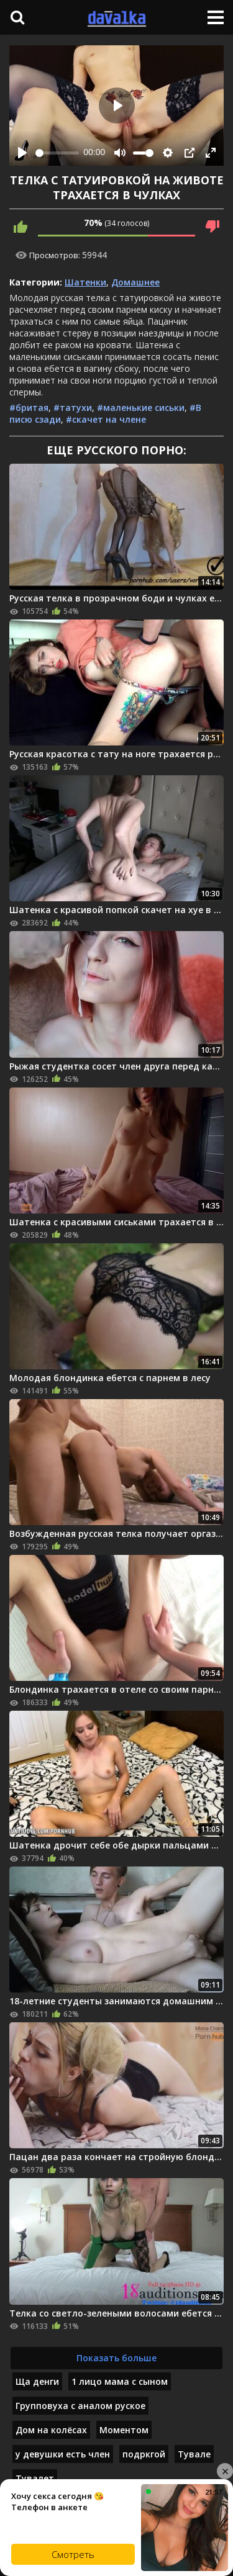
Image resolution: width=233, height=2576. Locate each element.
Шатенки (85, 282)
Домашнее (135, 282)
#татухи (72, 407)
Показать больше (116, 2358)
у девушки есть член (63, 2454)
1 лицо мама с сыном (119, 2381)
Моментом (123, 2430)
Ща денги (37, 2381)
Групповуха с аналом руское (80, 2406)
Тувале (194, 2454)
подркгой (143, 2454)
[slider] (57, 153)
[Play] (22, 153)
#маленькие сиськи (141, 407)
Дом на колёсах (51, 2430)
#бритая (28, 407)
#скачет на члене (106, 419)
